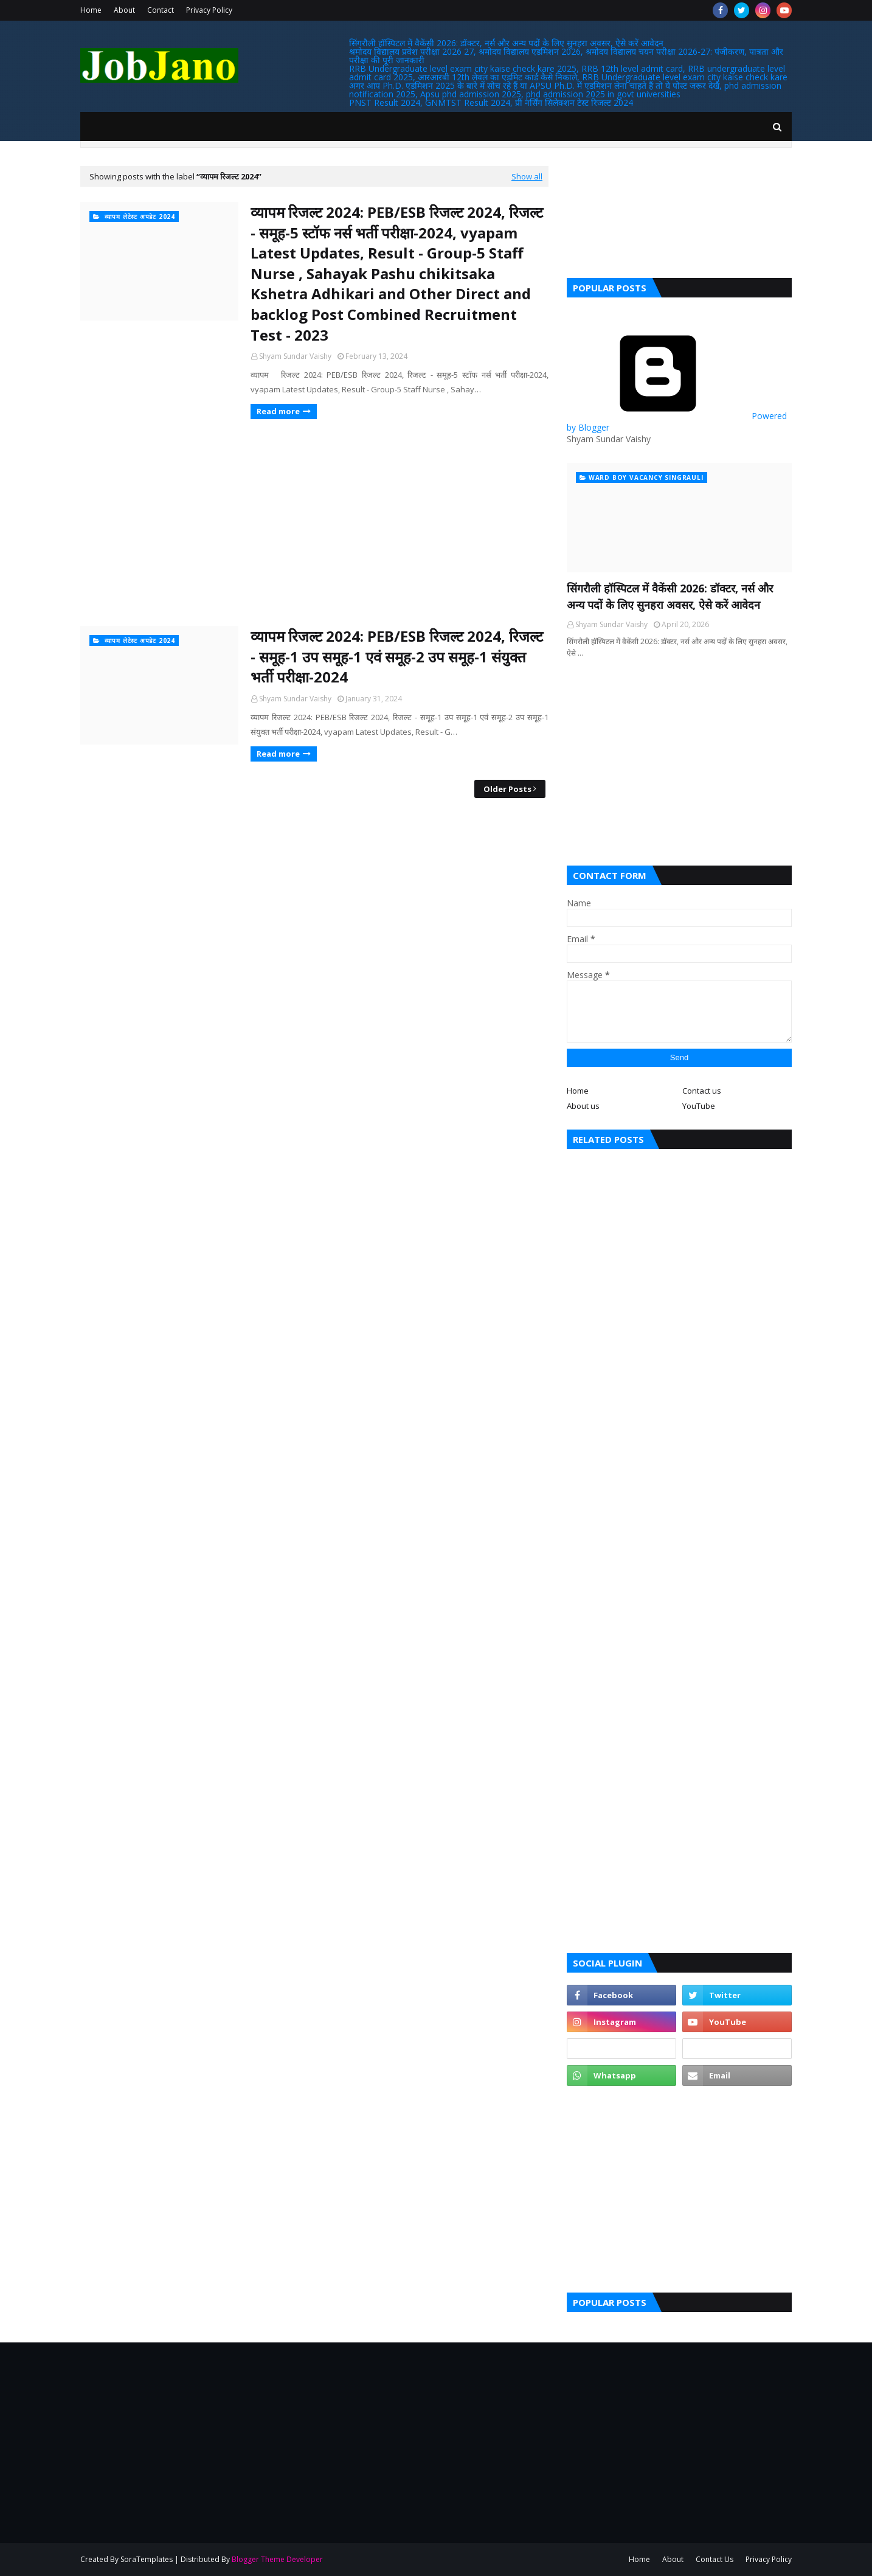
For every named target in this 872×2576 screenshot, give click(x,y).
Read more (278, 411)
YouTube (698, 1105)
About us (583, 1105)
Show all (526, 176)
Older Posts (507, 788)
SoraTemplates (146, 2559)
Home (91, 10)
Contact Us (714, 2559)
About (124, 10)
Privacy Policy (209, 10)
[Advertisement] (314, 522)
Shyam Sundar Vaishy (295, 356)
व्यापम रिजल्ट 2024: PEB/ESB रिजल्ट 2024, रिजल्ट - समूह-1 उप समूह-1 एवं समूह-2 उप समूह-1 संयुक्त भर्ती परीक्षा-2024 (397, 656)
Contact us (701, 1090)
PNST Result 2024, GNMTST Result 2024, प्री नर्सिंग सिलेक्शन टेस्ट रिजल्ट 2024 (491, 102)
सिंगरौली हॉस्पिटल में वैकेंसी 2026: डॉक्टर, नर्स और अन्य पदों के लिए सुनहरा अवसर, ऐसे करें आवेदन (506, 43)
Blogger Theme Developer (277, 2559)
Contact (160, 10)
